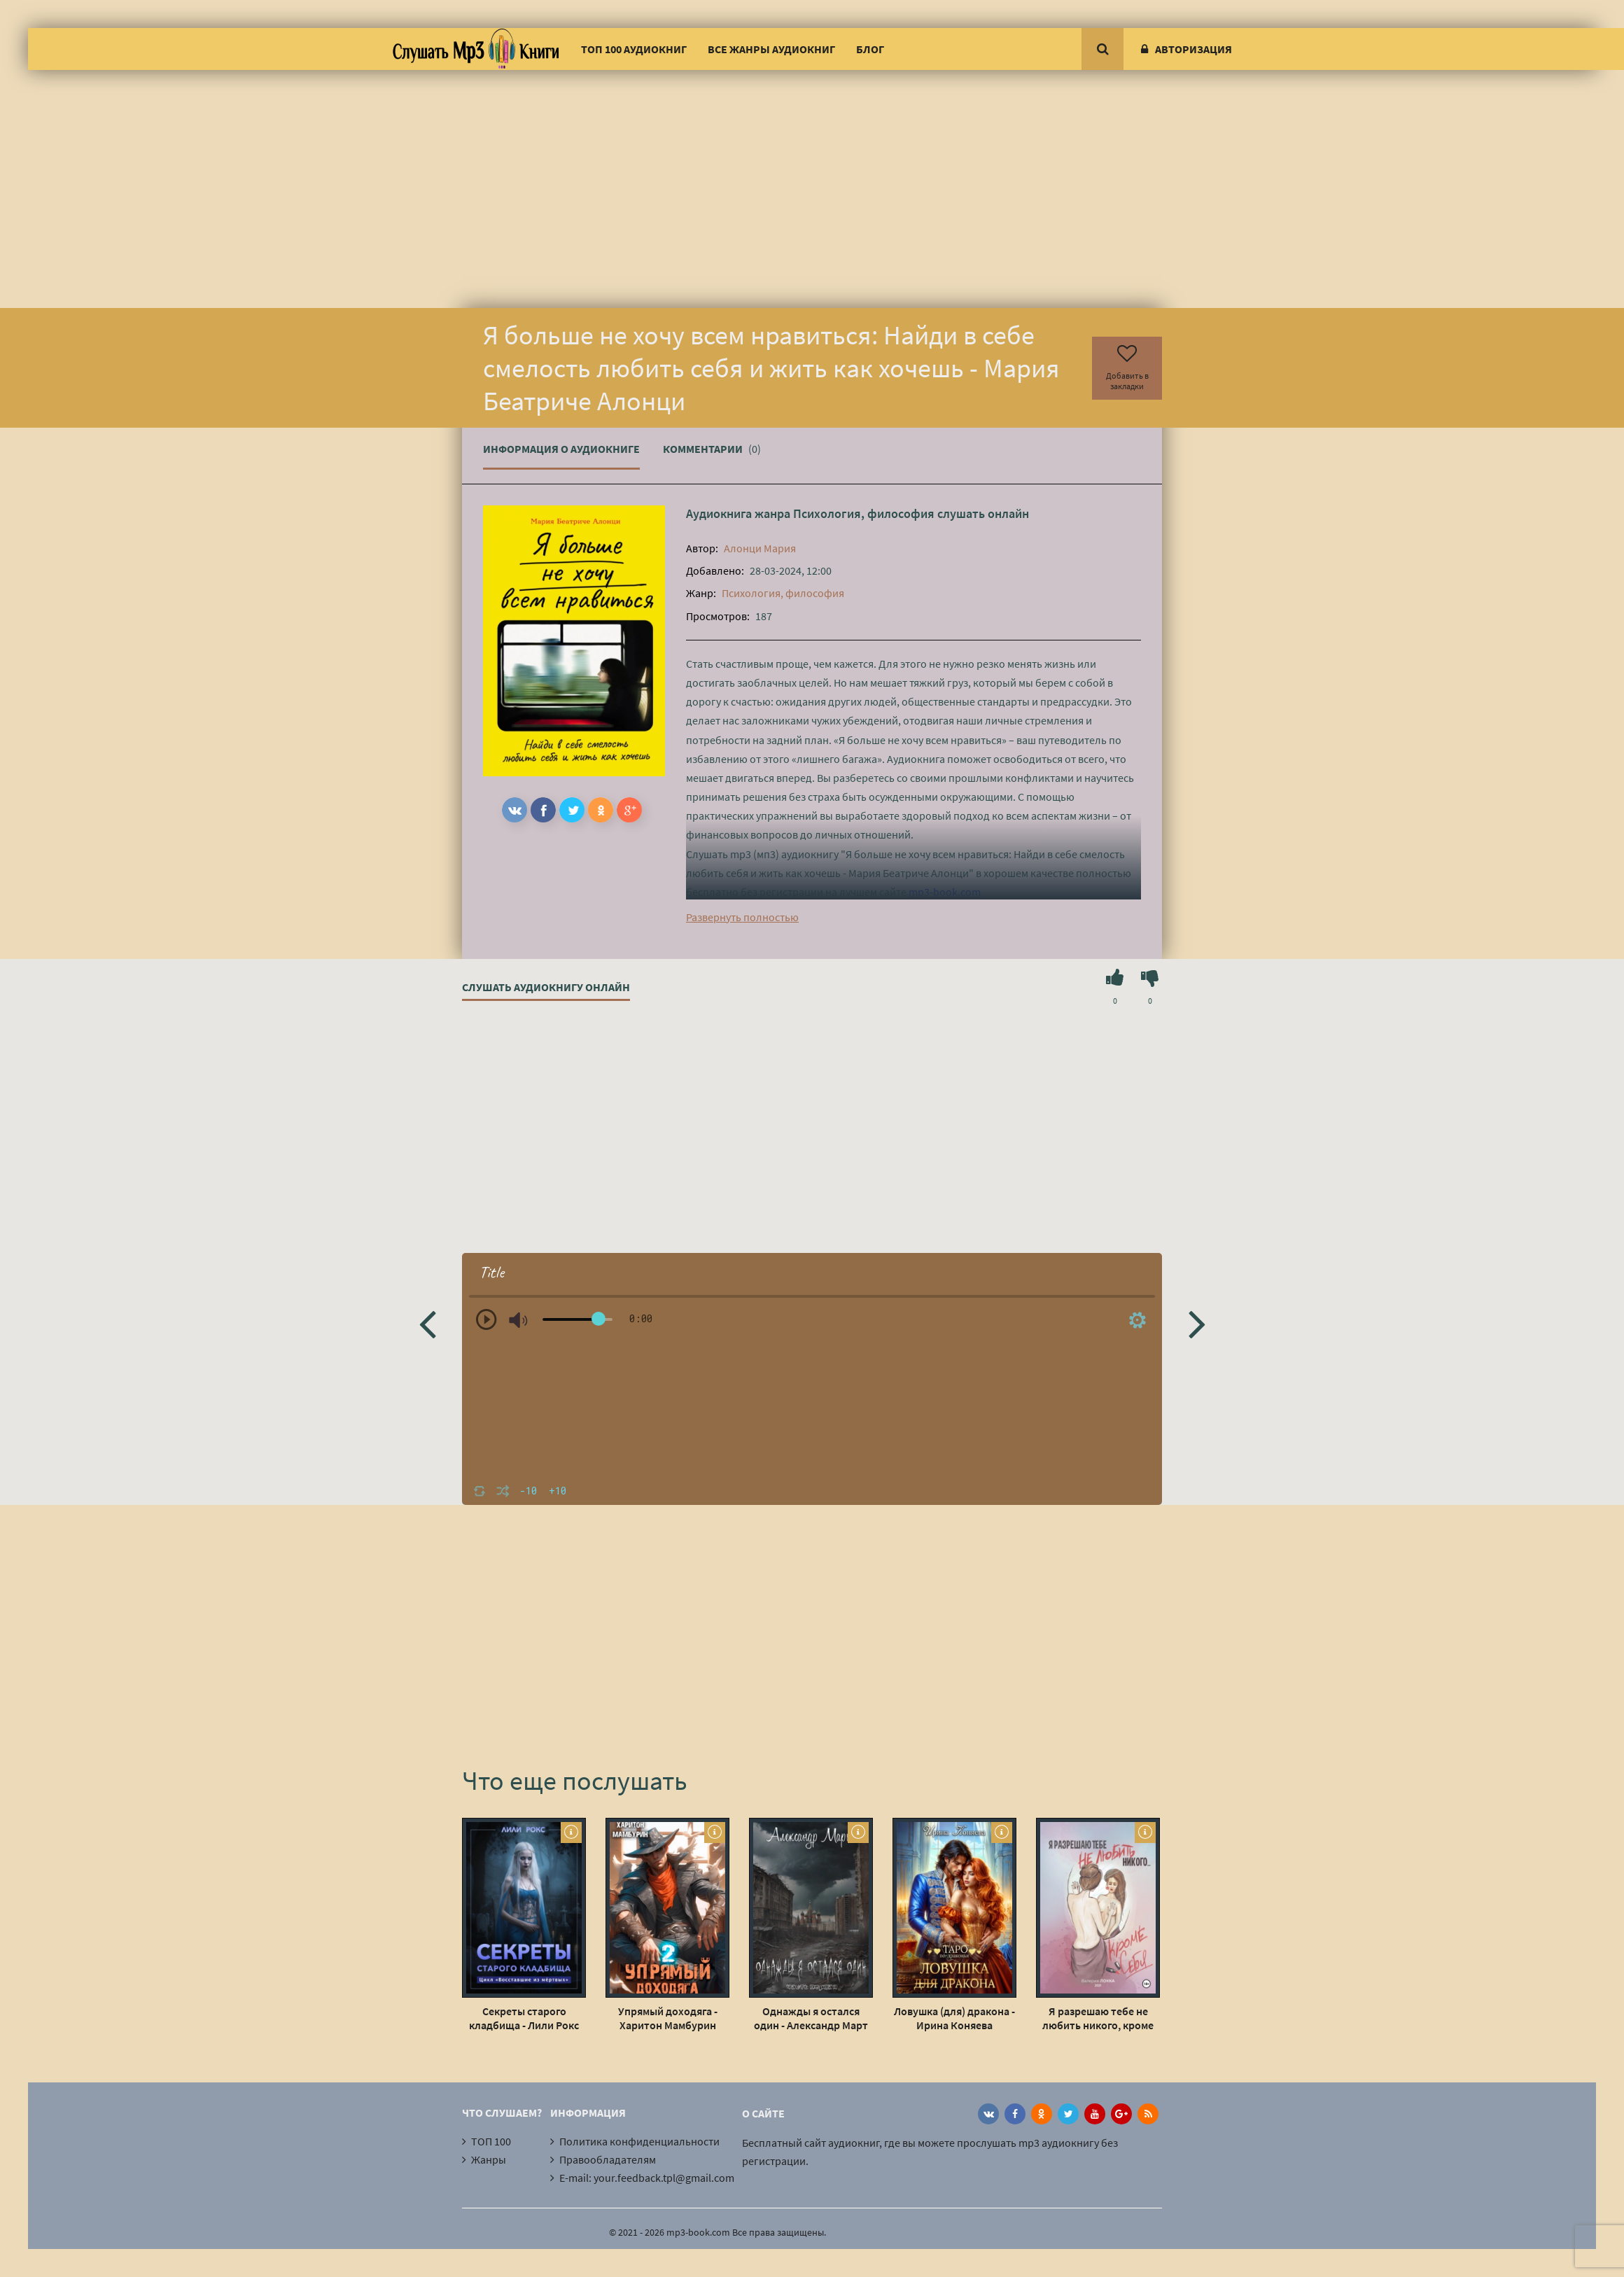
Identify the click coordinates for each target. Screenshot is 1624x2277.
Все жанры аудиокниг (771, 49)
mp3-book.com (945, 892)
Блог (870, 49)
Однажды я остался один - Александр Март (811, 2018)
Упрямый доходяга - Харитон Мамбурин (668, 2018)
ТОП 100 (491, 2141)
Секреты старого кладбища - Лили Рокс (524, 2018)
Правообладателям (607, 2159)
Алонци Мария (760, 548)
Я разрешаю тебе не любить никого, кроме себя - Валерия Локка (1098, 2018)
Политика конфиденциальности (639, 2141)
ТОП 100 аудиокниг (634, 49)
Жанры (488, 2159)
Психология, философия (863, 513)
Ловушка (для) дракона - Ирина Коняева (954, 2018)
